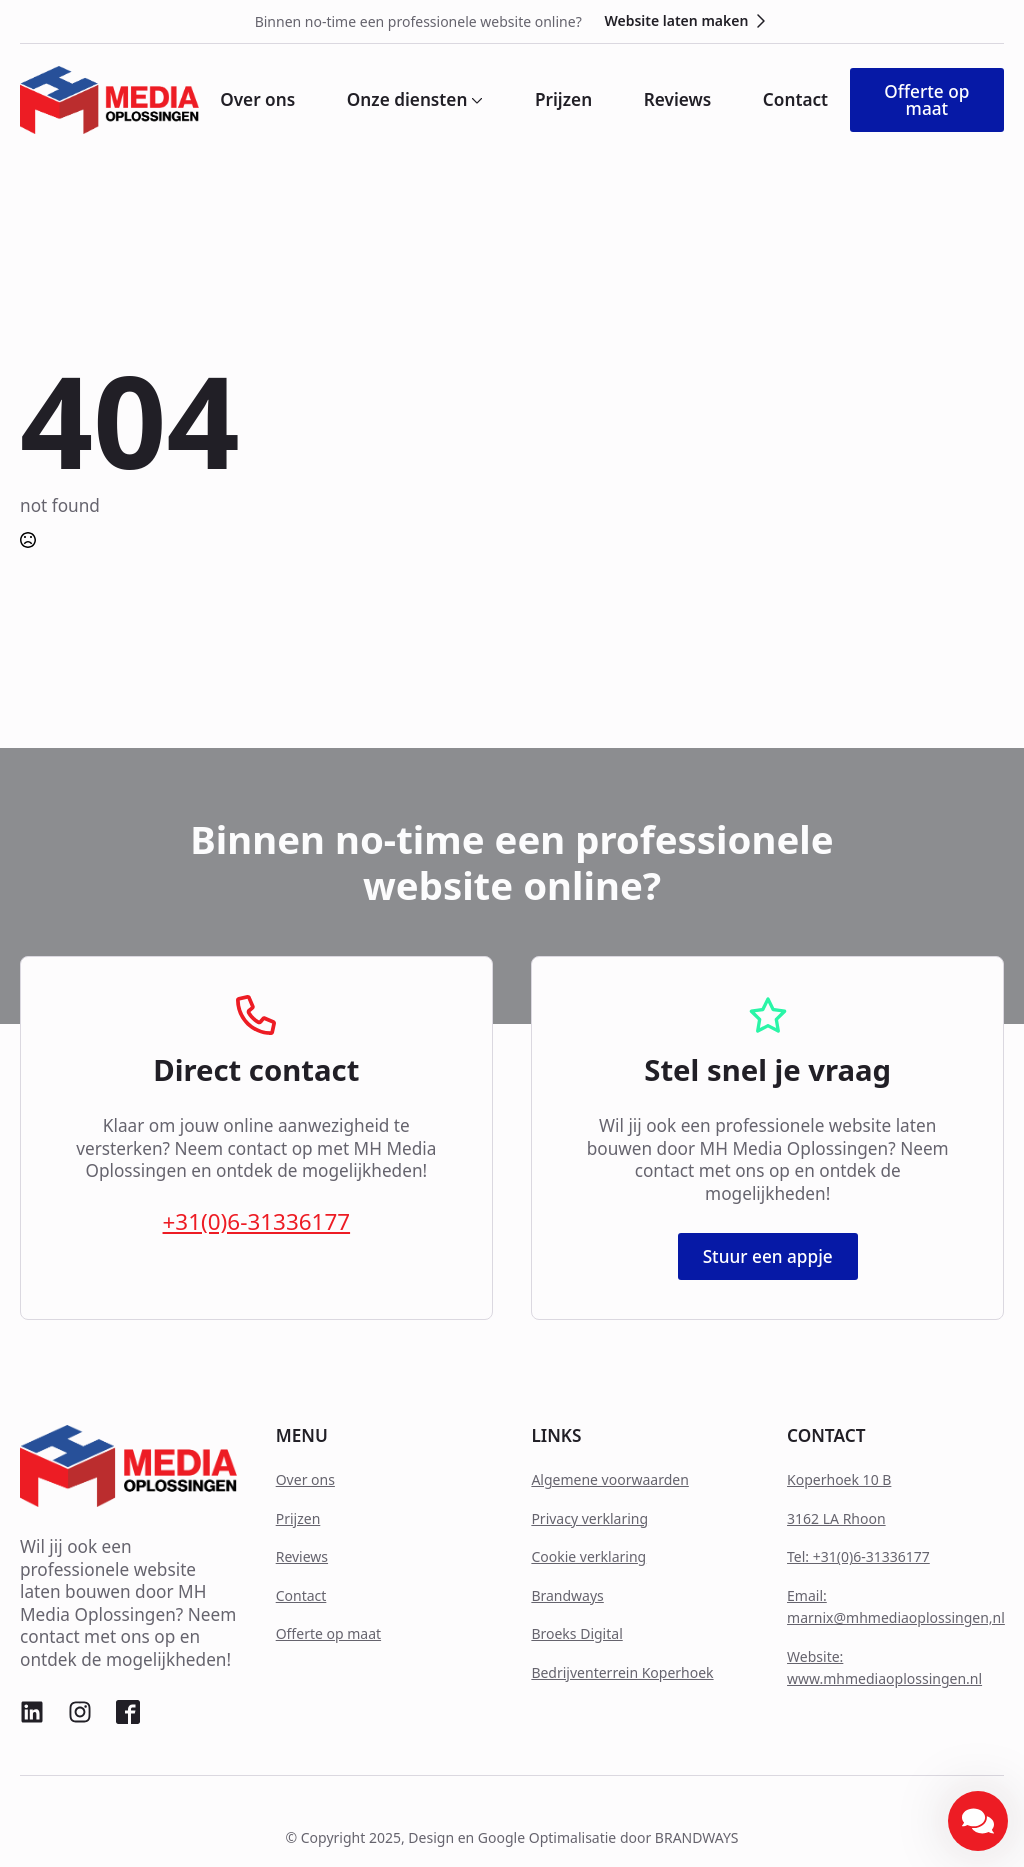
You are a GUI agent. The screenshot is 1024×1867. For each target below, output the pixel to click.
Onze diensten (407, 99)
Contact (795, 99)
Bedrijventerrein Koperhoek (622, 1672)
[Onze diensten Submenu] (475, 99)
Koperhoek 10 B (839, 1479)
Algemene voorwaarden (609, 1479)
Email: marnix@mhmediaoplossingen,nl (896, 1606)
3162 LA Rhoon (836, 1518)
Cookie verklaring (588, 1556)
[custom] (32, 1712)
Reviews (678, 99)
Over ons (257, 99)
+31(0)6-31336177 (257, 1222)
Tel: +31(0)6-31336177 (858, 1556)
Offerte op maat (328, 1633)
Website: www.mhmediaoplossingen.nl (884, 1667)
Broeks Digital (576, 1633)
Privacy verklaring (589, 1518)
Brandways (567, 1595)
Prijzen (563, 99)
